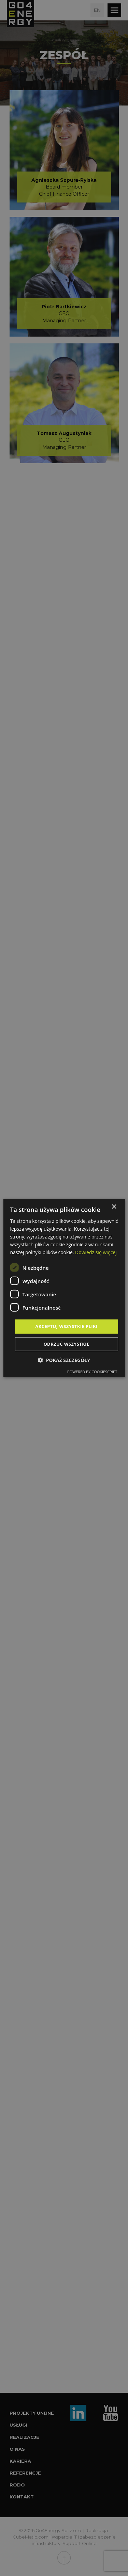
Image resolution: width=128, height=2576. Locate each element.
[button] (64, 1360)
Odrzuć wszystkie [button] (66, 1344)
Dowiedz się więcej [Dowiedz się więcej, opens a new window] (96, 1252)
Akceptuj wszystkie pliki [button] (66, 1326)
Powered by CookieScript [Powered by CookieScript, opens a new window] (92, 1371)
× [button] (113, 1206)
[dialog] (64, 1288)
